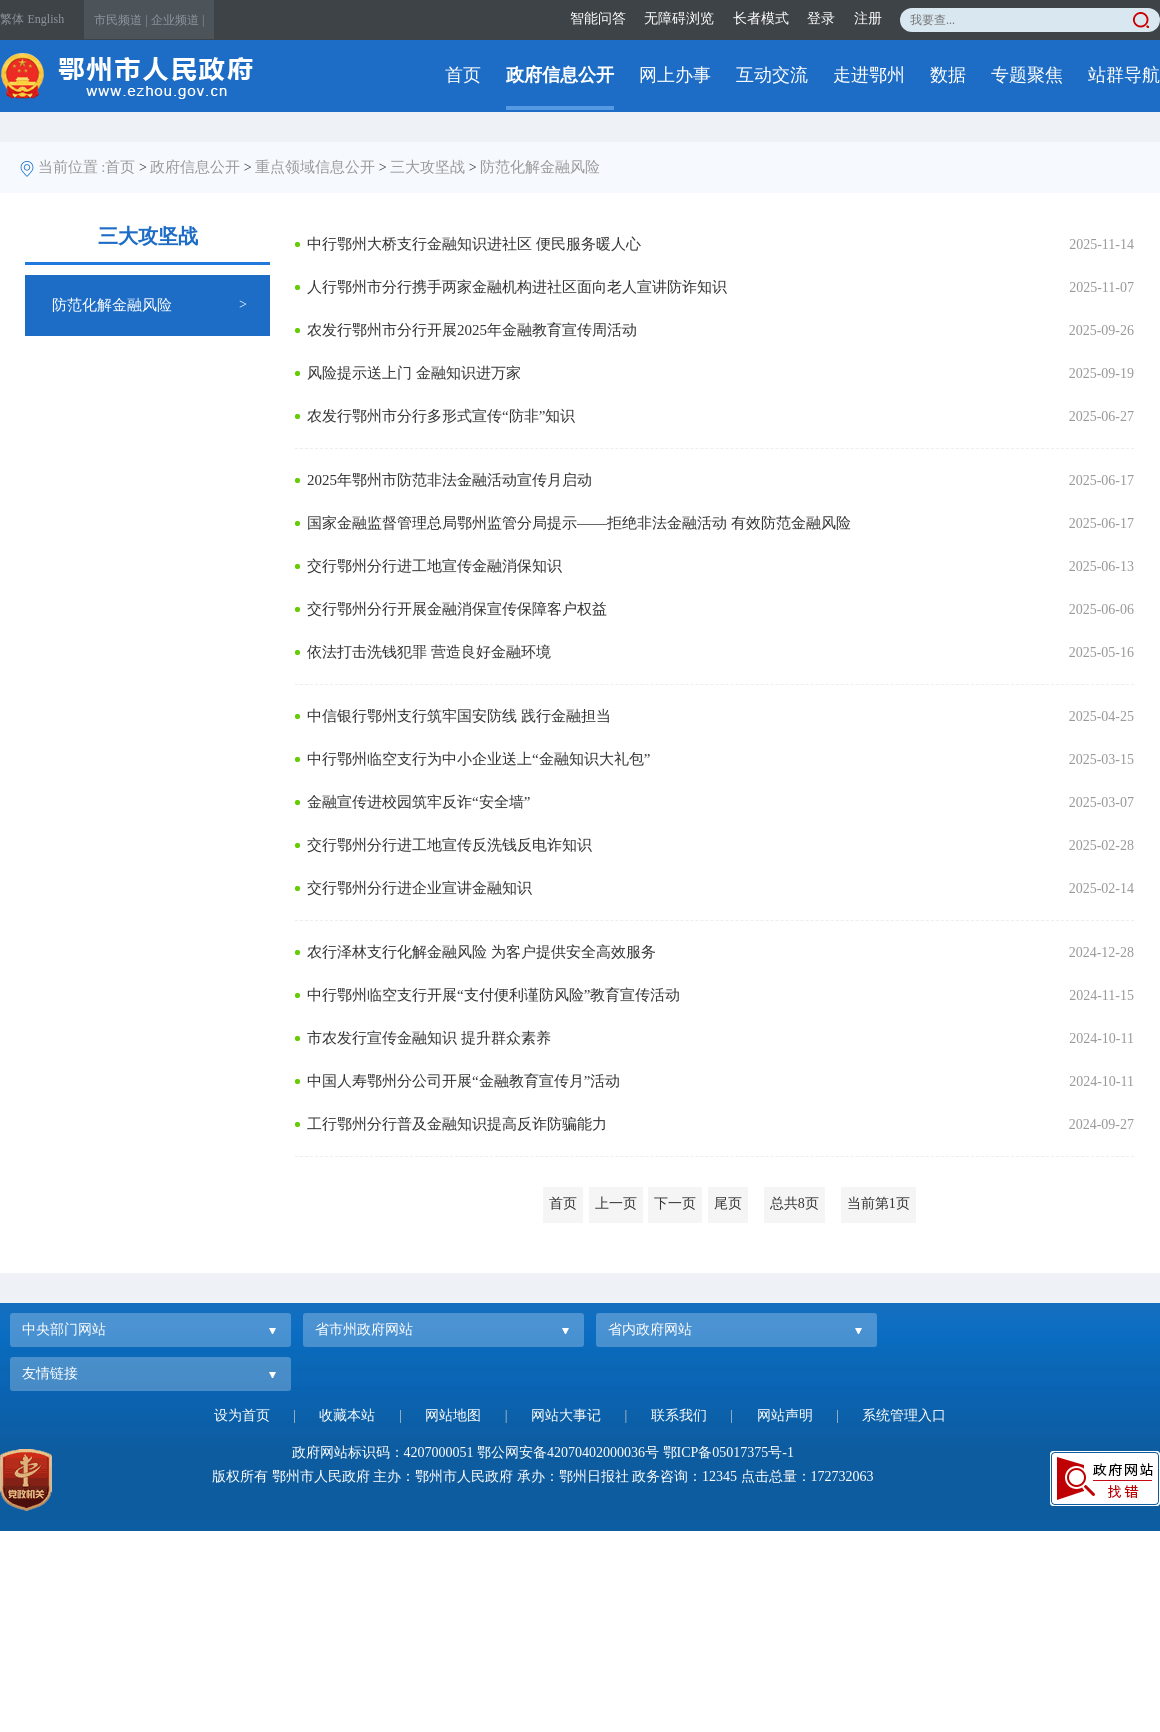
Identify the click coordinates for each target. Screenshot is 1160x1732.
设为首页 (242, 1415)
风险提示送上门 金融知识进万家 (414, 373)
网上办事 (675, 75)
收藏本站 (347, 1415)
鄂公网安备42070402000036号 (568, 1452)
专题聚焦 (1027, 75)
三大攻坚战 (427, 167)
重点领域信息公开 (315, 167)
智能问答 (598, 18)
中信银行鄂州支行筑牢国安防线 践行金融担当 (459, 716)
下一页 (675, 1203)
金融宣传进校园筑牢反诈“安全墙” (418, 802)
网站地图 (453, 1415)
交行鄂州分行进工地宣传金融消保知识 (434, 566)
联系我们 (679, 1415)
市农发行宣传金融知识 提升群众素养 (429, 1038)
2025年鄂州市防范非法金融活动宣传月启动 (449, 480)
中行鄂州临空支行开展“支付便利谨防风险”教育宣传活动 (493, 995)
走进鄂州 (869, 75)
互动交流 (772, 75)
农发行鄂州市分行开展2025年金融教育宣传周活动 (472, 330)
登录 (821, 18)
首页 (463, 75)
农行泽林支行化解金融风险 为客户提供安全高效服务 (481, 952)
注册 (868, 18)
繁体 (12, 19)
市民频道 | (120, 20)
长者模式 (761, 18)
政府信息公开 (560, 75)
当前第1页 (878, 1203)
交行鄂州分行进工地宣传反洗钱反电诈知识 (449, 845)
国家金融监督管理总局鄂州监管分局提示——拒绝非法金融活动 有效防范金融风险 (579, 523)
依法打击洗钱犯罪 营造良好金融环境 (429, 652)
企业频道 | (177, 20)
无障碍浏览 (679, 18)
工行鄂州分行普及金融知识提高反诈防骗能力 (457, 1124)
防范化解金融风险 (540, 167)
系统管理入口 (904, 1415)
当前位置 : (72, 167)
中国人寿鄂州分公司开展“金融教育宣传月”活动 (463, 1081)
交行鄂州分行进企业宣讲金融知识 (419, 888)
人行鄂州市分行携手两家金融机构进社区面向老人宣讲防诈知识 (517, 287)
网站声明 (785, 1415)
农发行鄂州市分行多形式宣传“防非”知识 (441, 416)
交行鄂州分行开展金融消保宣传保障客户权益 (457, 609)
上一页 (616, 1203)
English (46, 19)
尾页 (728, 1203)
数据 (948, 75)
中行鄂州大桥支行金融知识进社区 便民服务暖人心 (474, 244)
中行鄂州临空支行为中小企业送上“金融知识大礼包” (478, 759)
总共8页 (794, 1203)
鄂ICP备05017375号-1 (728, 1452)
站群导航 (1124, 75)
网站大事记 (566, 1415)
